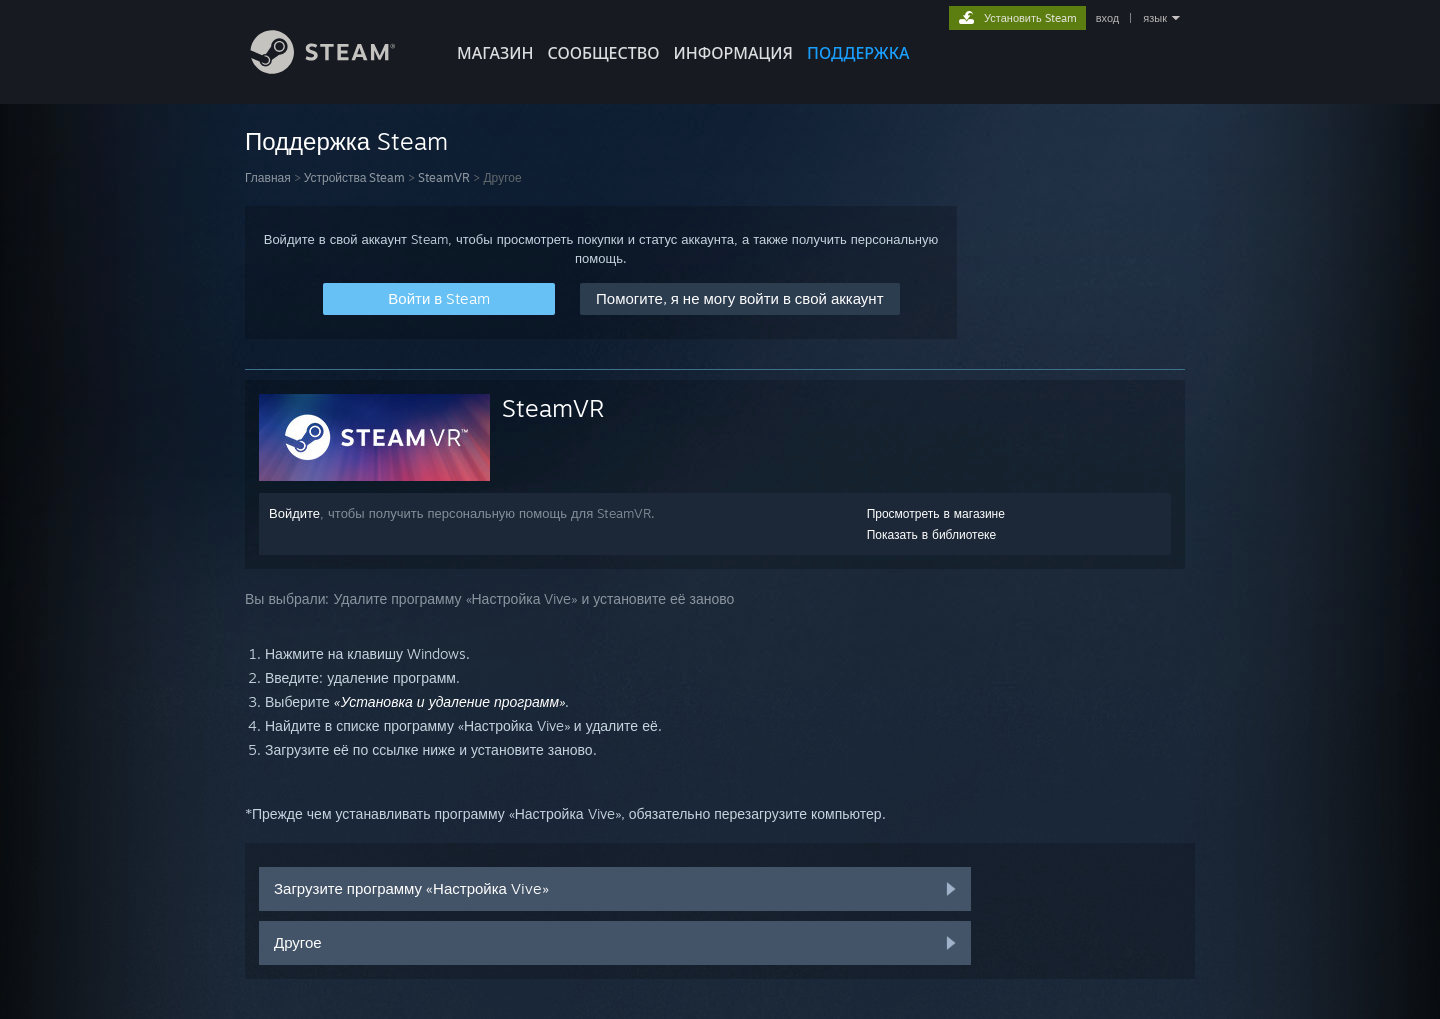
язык (1155, 18)
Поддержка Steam (346, 141)
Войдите (294, 513)
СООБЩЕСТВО (603, 53)
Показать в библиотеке (932, 534)
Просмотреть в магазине (936, 513)
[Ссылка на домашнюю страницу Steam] (338, 68)
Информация (733, 53)
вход (1108, 18)
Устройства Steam (355, 177)
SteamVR (444, 177)
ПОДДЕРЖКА (858, 53)
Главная (268, 177)
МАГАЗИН (495, 53)
